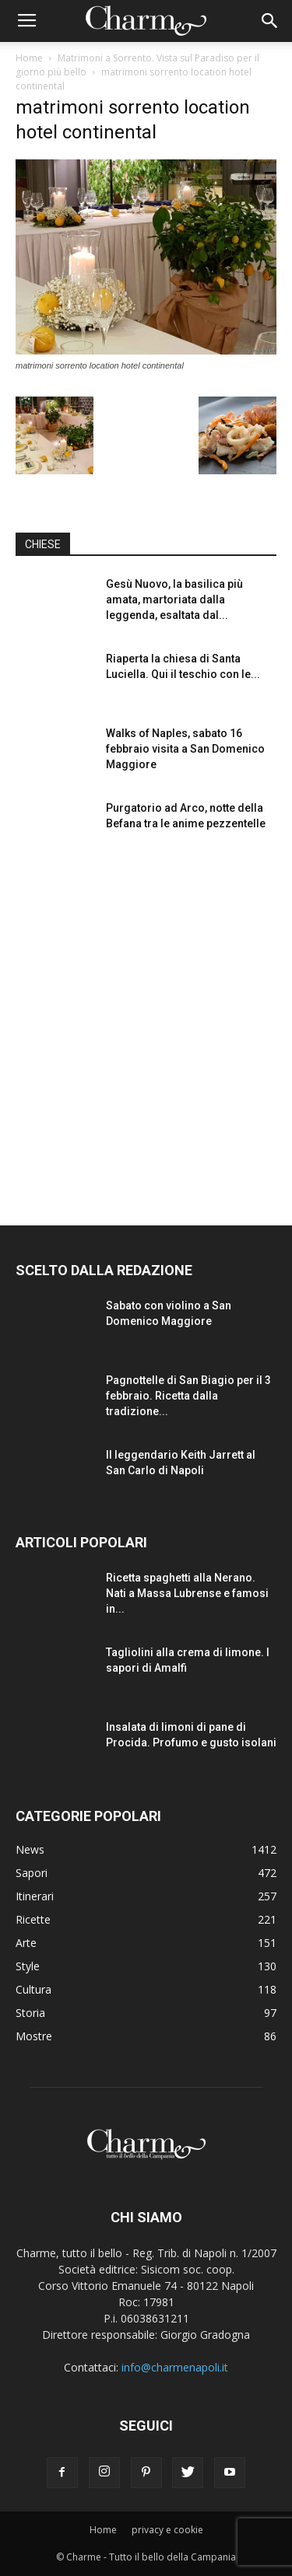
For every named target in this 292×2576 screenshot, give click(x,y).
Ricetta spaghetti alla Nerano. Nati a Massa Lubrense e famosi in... (187, 1593)
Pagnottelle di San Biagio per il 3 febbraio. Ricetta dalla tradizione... (188, 1395)
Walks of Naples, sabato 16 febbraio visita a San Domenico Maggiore (185, 749)
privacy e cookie (167, 2529)
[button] (270, 21)
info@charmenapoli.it (174, 2367)
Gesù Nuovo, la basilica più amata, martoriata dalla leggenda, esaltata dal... (174, 599)
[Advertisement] (146, 1025)
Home (29, 58)
